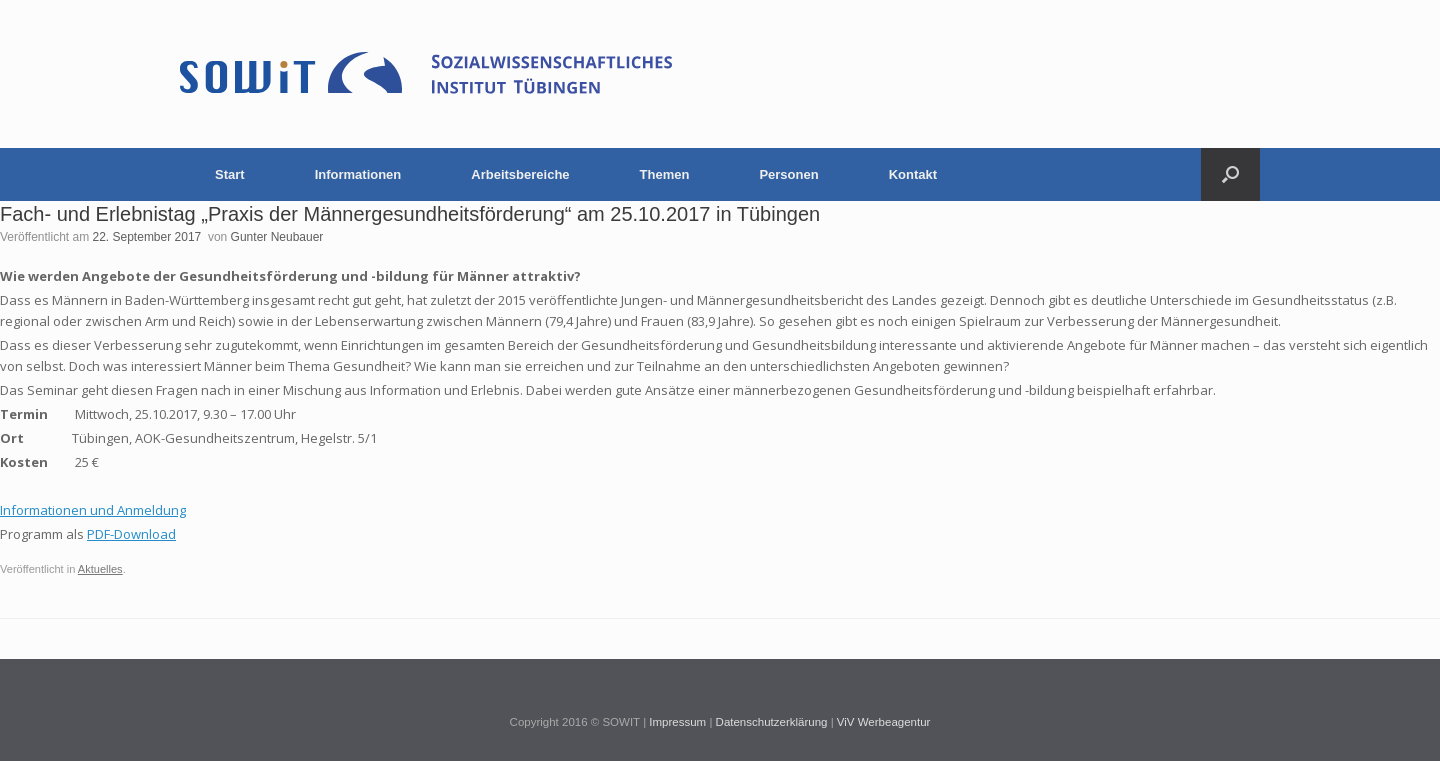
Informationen (358, 174)
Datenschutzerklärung (772, 722)
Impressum (677, 722)
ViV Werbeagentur (884, 722)
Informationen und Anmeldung (93, 510)
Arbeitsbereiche (520, 174)
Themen (665, 174)
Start (230, 174)
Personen (788, 174)
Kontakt (913, 174)
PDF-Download (131, 534)
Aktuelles (100, 569)
